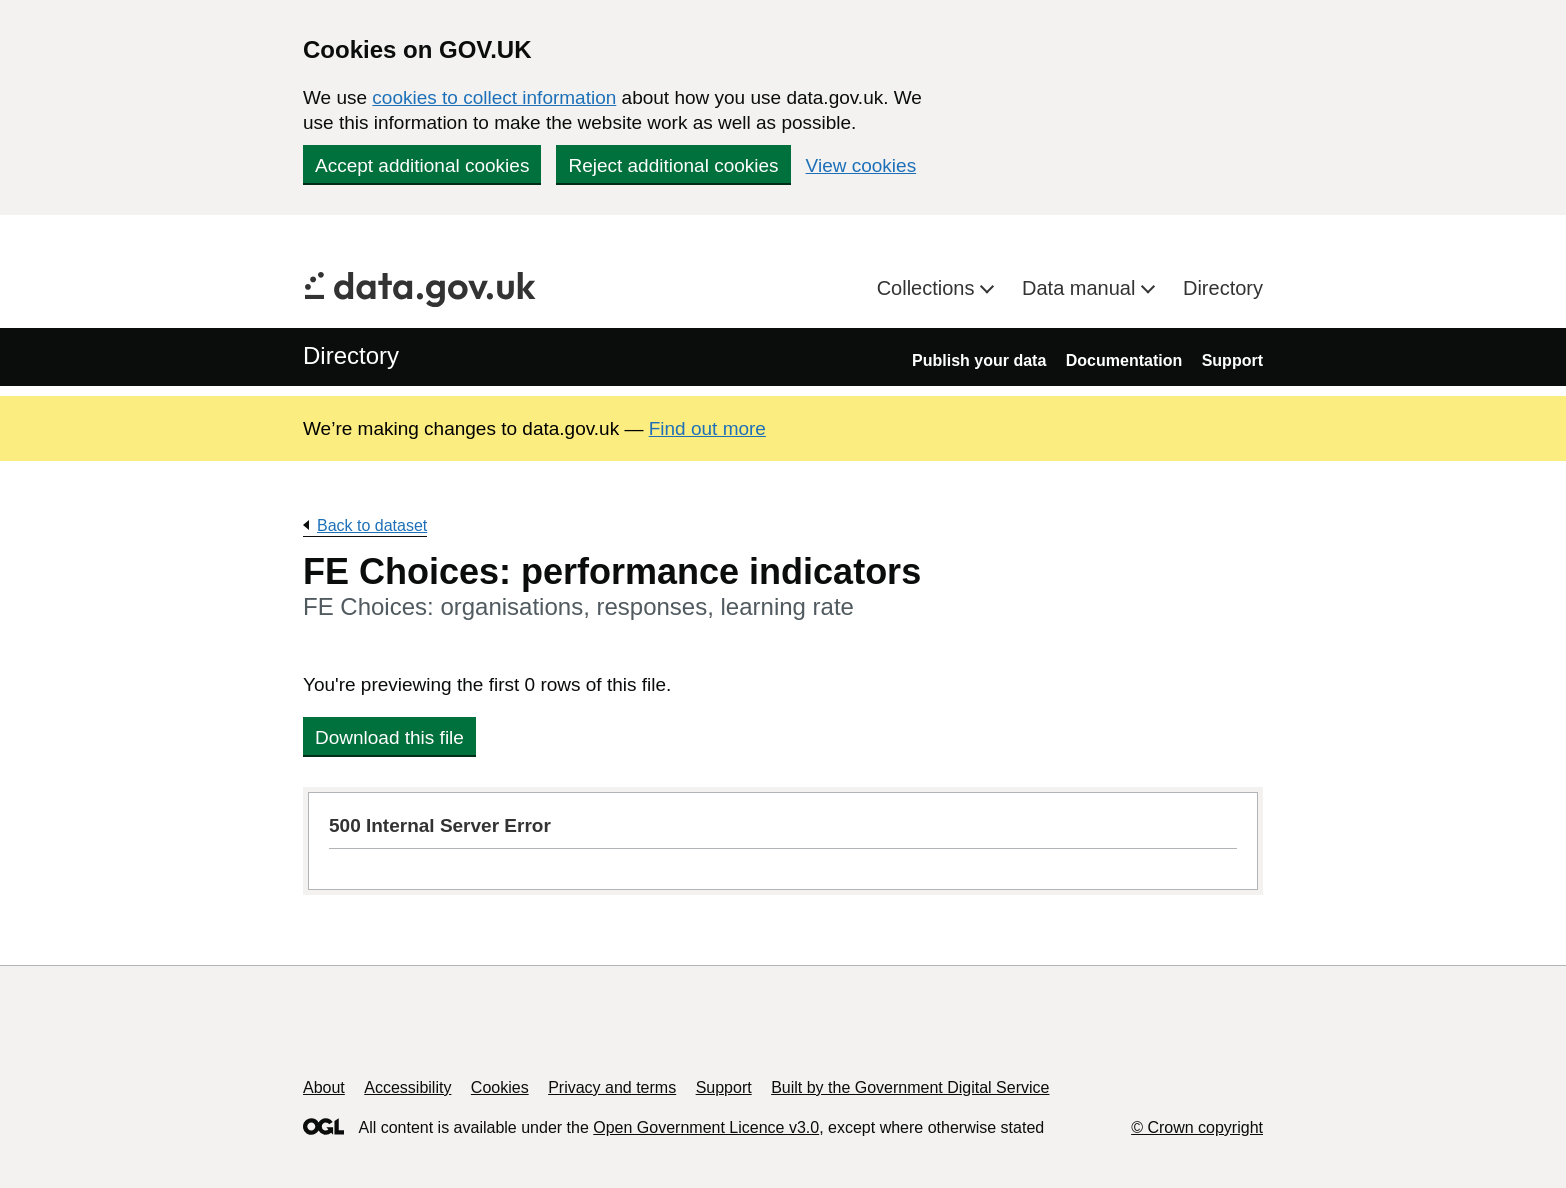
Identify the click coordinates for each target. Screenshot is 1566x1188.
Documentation (1124, 360)
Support (1232, 360)
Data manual (1081, 288)
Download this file (389, 737)
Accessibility (407, 1087)
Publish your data (979, 360)
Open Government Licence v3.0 (706, 1127)
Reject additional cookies (673, 165)
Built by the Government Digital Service (910, 1087)
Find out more (707, 428)
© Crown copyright (1197, 1127)
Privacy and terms (612, 1087)
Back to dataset (372, 525)
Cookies (500, 1087)
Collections (928, 288)
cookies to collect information (494, 97)
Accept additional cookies (422, 165)
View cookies (861, 165)
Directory (1223, 288)
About (324, 1087)
